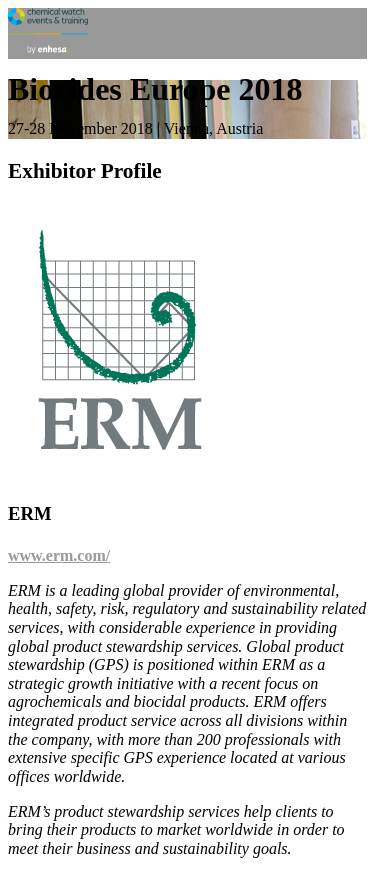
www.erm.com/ (59, 555)
